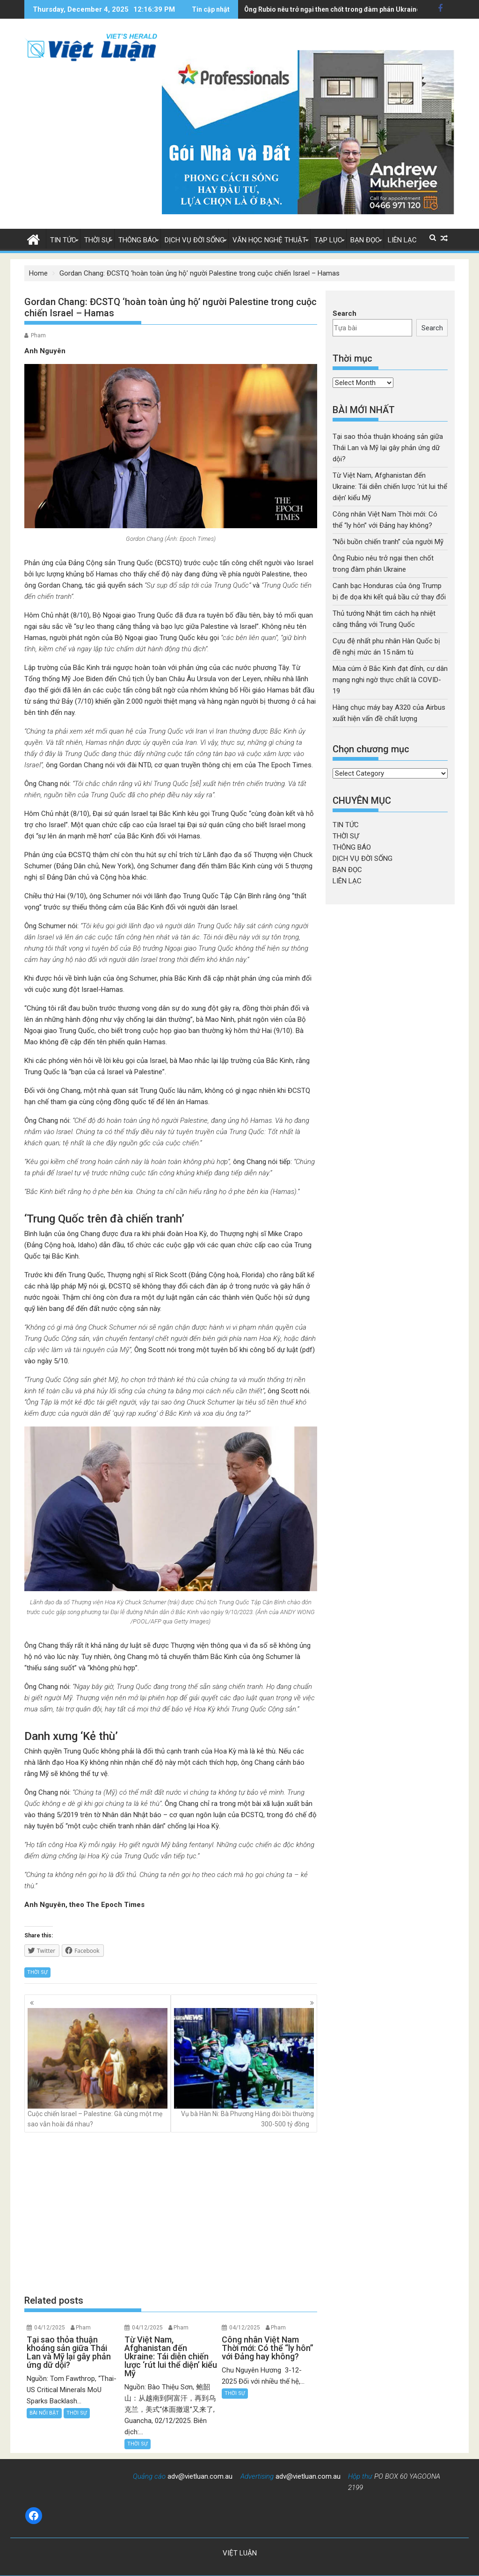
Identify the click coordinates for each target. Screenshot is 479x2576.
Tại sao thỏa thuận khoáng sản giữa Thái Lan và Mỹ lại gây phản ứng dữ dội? (388, 447)
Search (344, 313)
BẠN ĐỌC (365, 240)
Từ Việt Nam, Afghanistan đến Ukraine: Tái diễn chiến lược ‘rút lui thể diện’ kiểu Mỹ (390, 486)
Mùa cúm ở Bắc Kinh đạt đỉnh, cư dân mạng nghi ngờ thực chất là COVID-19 (390, 679)
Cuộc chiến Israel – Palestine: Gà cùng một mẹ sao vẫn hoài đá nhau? (97, 2068)
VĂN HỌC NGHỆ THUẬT (269, 240)
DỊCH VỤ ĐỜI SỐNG (195, 240)
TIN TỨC (63, 240)
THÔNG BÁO (137, 240)
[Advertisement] (170, 2213)
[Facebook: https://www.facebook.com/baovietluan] (33, 2515)
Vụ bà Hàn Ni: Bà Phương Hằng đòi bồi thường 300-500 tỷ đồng (244, 2068)
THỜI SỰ (97, 240)
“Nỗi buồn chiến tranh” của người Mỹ (388, 542)
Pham (38, 335)
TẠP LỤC (328, 240)
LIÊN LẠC (402, 240)
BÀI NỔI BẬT (44, 2413)
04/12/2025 (49, 2327)
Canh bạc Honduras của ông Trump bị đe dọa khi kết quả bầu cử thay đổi (355, 9)
